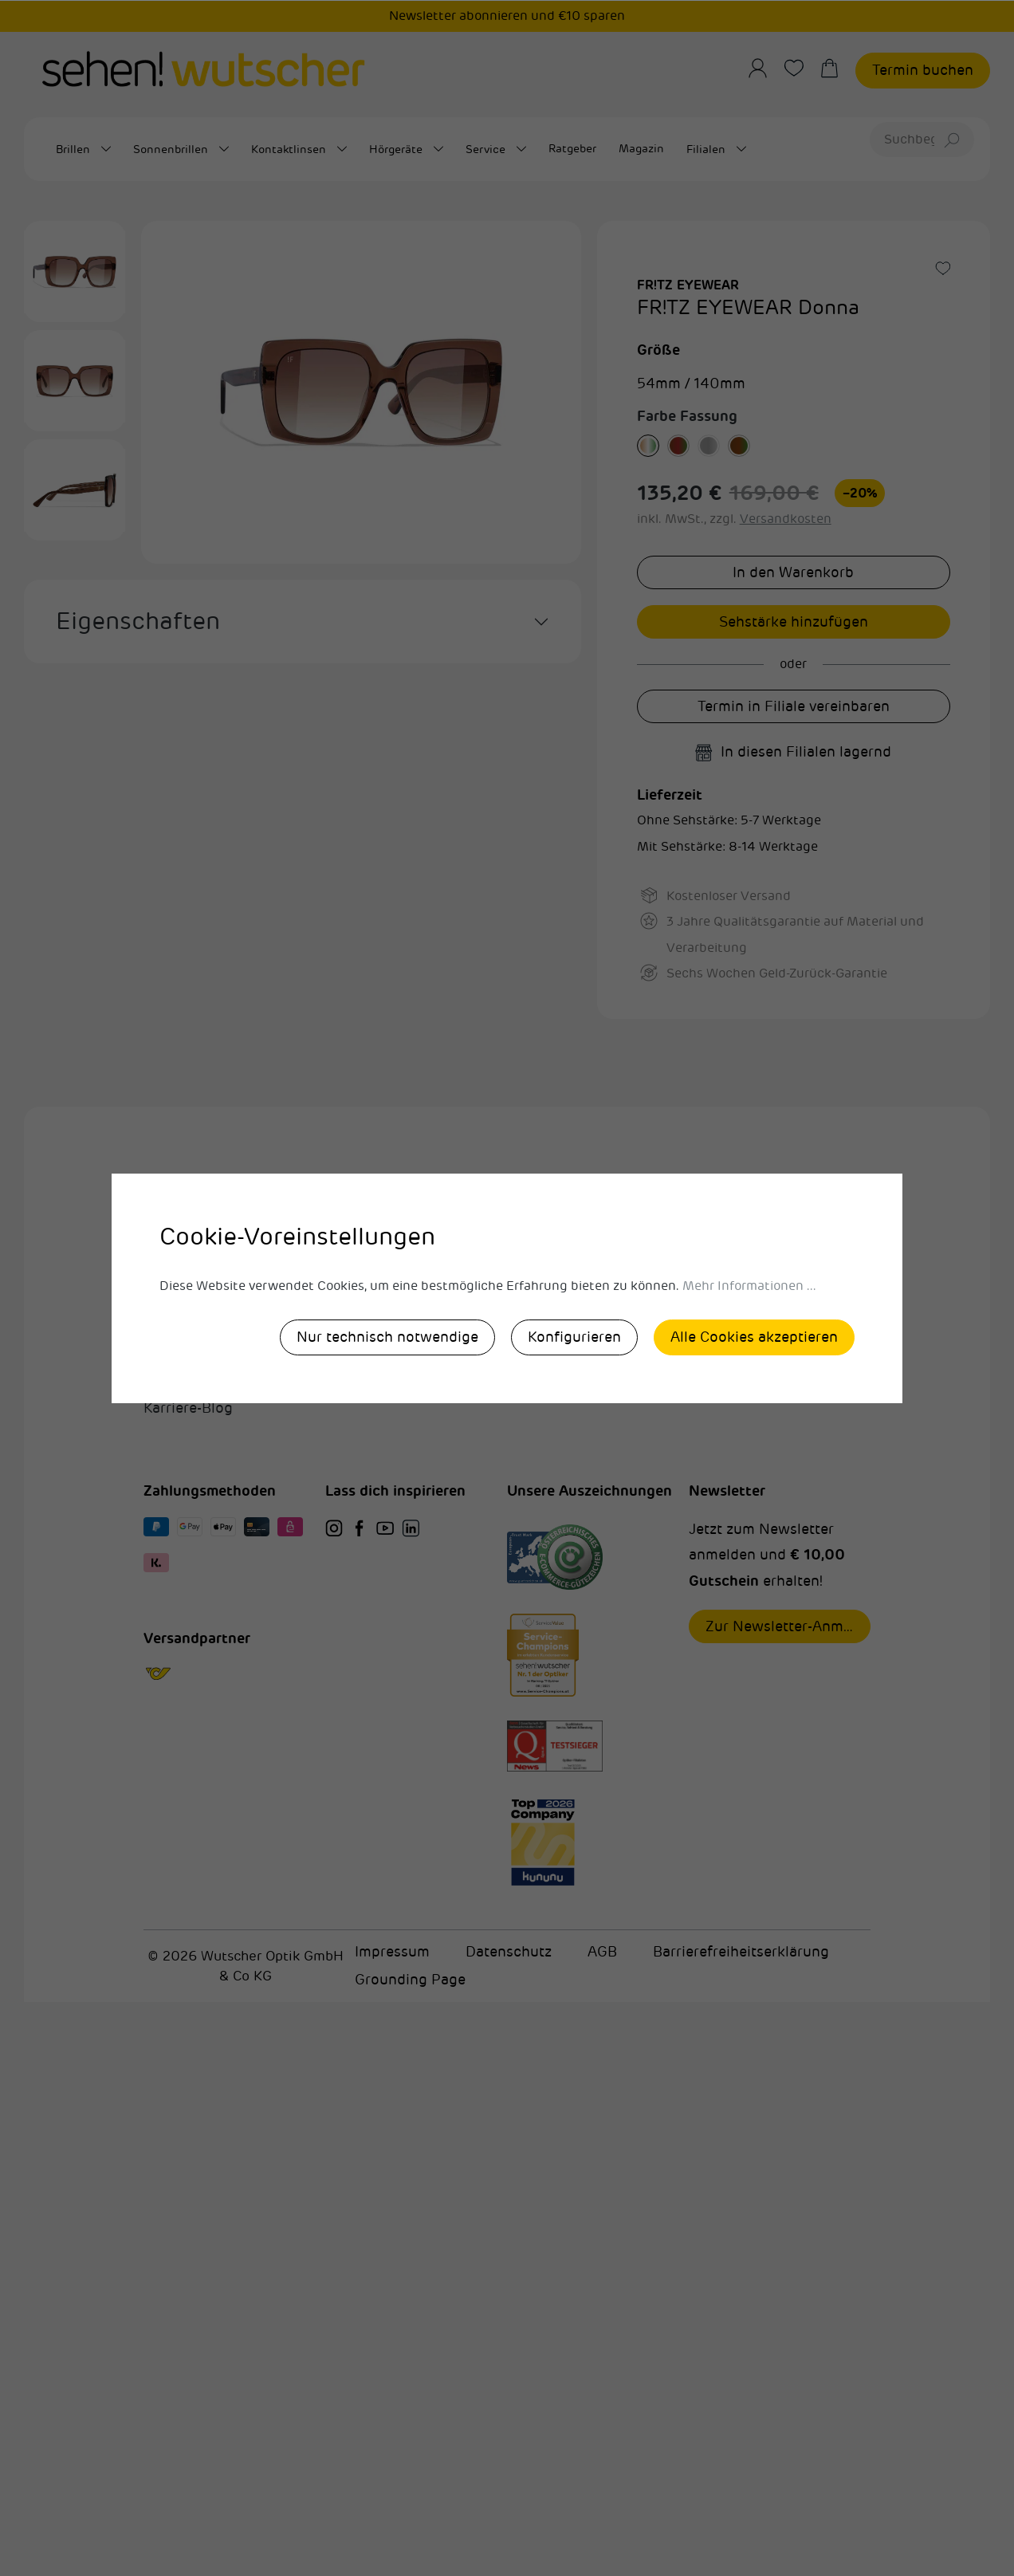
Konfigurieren (574, 1337)
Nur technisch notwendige (387, 1337)
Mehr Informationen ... (749, 1286)
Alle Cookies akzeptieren (754, 1337)
